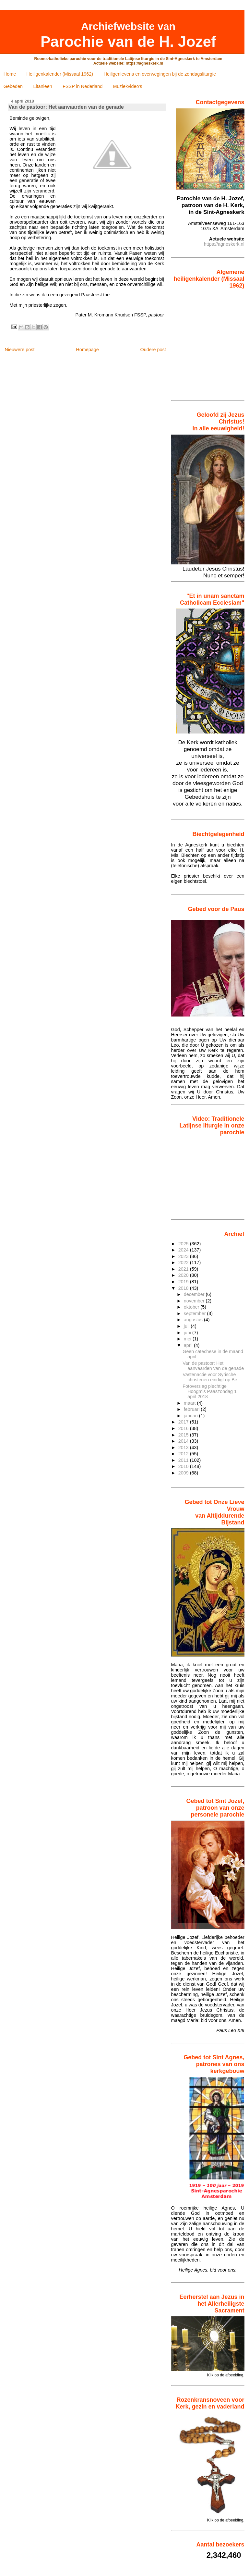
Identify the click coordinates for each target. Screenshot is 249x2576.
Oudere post (153, 349)
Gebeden (13, 86)
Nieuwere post (19, 349)
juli (187, 1326)
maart (190, 1403)
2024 (184, 1249)
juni (188, 1332)
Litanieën (42, 86)
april (189, 1345)
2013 (184, 1447)
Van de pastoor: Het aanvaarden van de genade (213, 1366)
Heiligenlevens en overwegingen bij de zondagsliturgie (160, 74)
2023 (184, 1256)
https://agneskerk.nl (224, 244)
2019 (184, 1281)
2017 (184, 1421)
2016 (184, 1428)
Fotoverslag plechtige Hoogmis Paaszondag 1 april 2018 (210, 1391)
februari (192, 1409)
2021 (184, 1269)
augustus (194, 1319)
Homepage (87, 349)
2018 (184, 1288)
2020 (184, 1275)
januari (191, 1415)
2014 (184, 1441)
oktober (192, 1307)
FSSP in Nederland (82, 86)
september (195, 1313)
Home (10, 74)
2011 (184, 1460)
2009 (184, 1472)
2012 (184, 1453)
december (195, 1294)
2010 (184, 1466)
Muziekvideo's (127, 86)
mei (188, 1338)
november (195, 1300)
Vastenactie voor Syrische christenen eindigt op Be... (212, 1377)
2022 (184, 1262)
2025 (184, 1243)
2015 (184, 1434)
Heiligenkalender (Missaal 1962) (60, 74)
